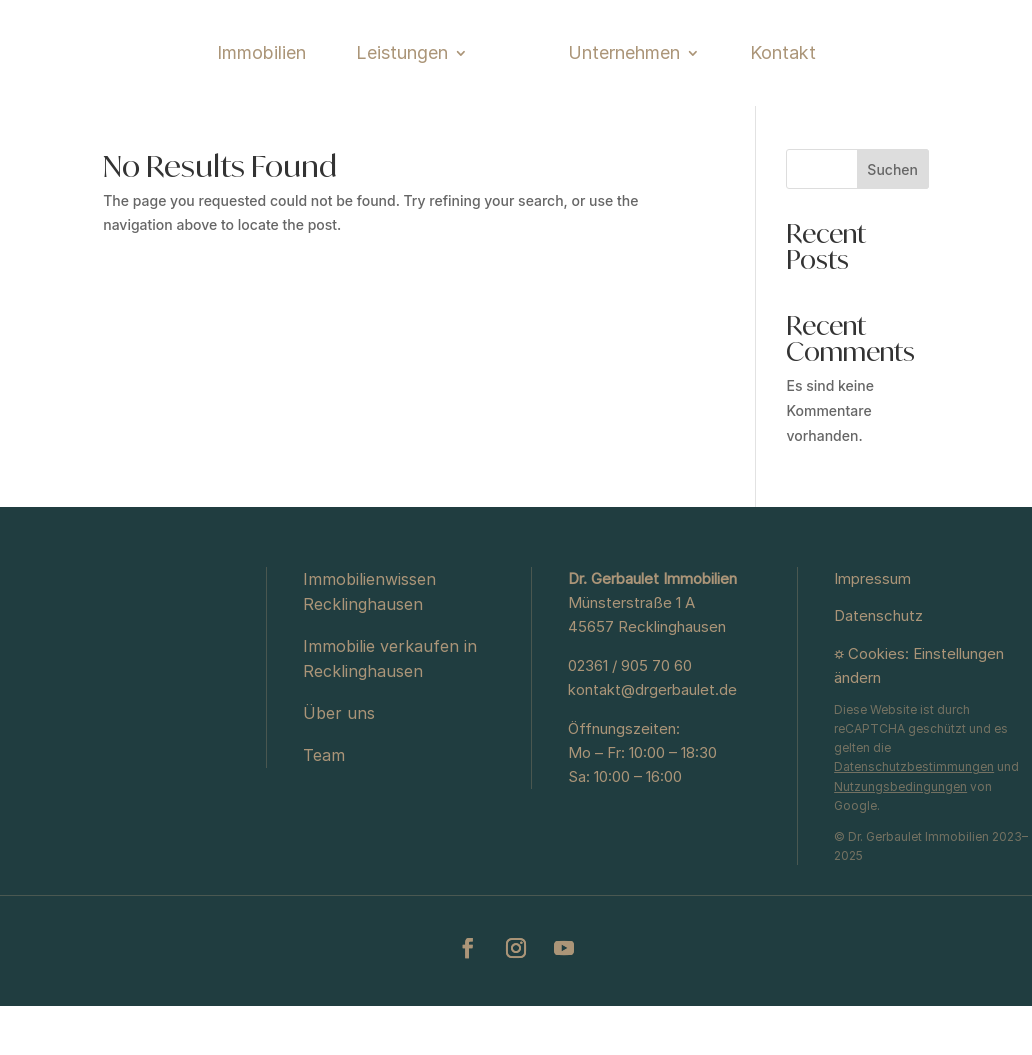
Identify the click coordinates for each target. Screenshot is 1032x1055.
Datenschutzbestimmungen (914, 815)
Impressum (872, 627)
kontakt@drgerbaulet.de (652, 738)
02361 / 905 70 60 (630, 714)
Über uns (339, 762)
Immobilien (180, 69)
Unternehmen (705, 69)
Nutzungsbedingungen (900, 835)
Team (324, 804)
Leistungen (321, 69)
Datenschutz (878, 664)
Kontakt (864, 69)
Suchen (892, 218)
